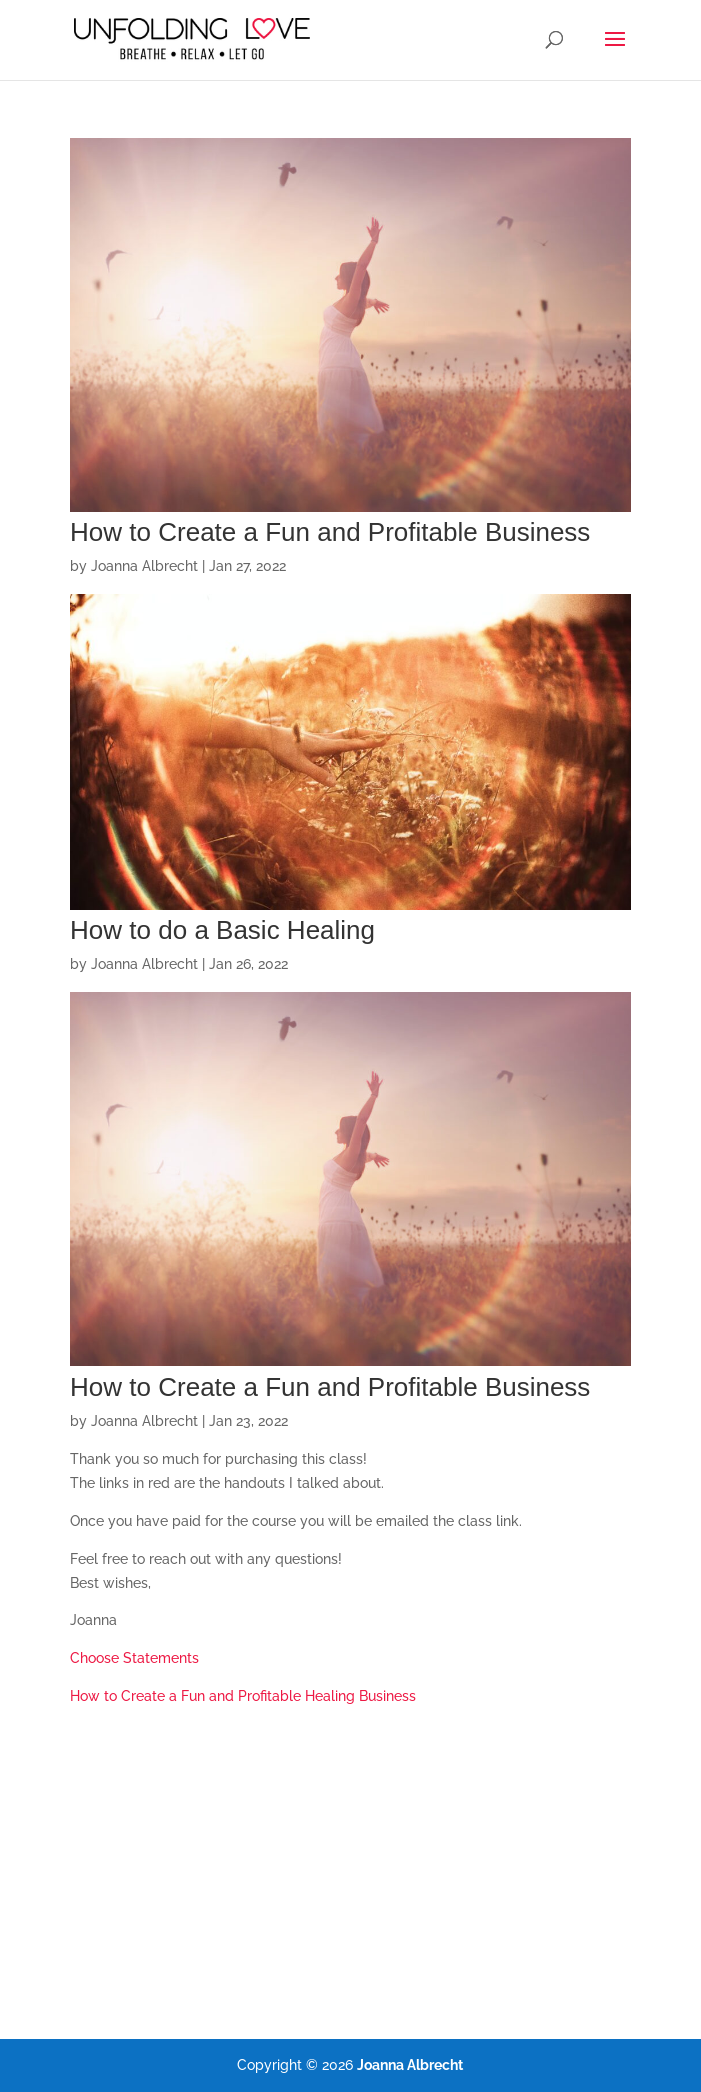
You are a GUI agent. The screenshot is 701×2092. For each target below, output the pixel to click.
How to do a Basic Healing (222, 930)
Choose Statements (134, 1658)
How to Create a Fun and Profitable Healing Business (243, 1696)
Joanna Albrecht (144, 566)
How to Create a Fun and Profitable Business (330, 532)
